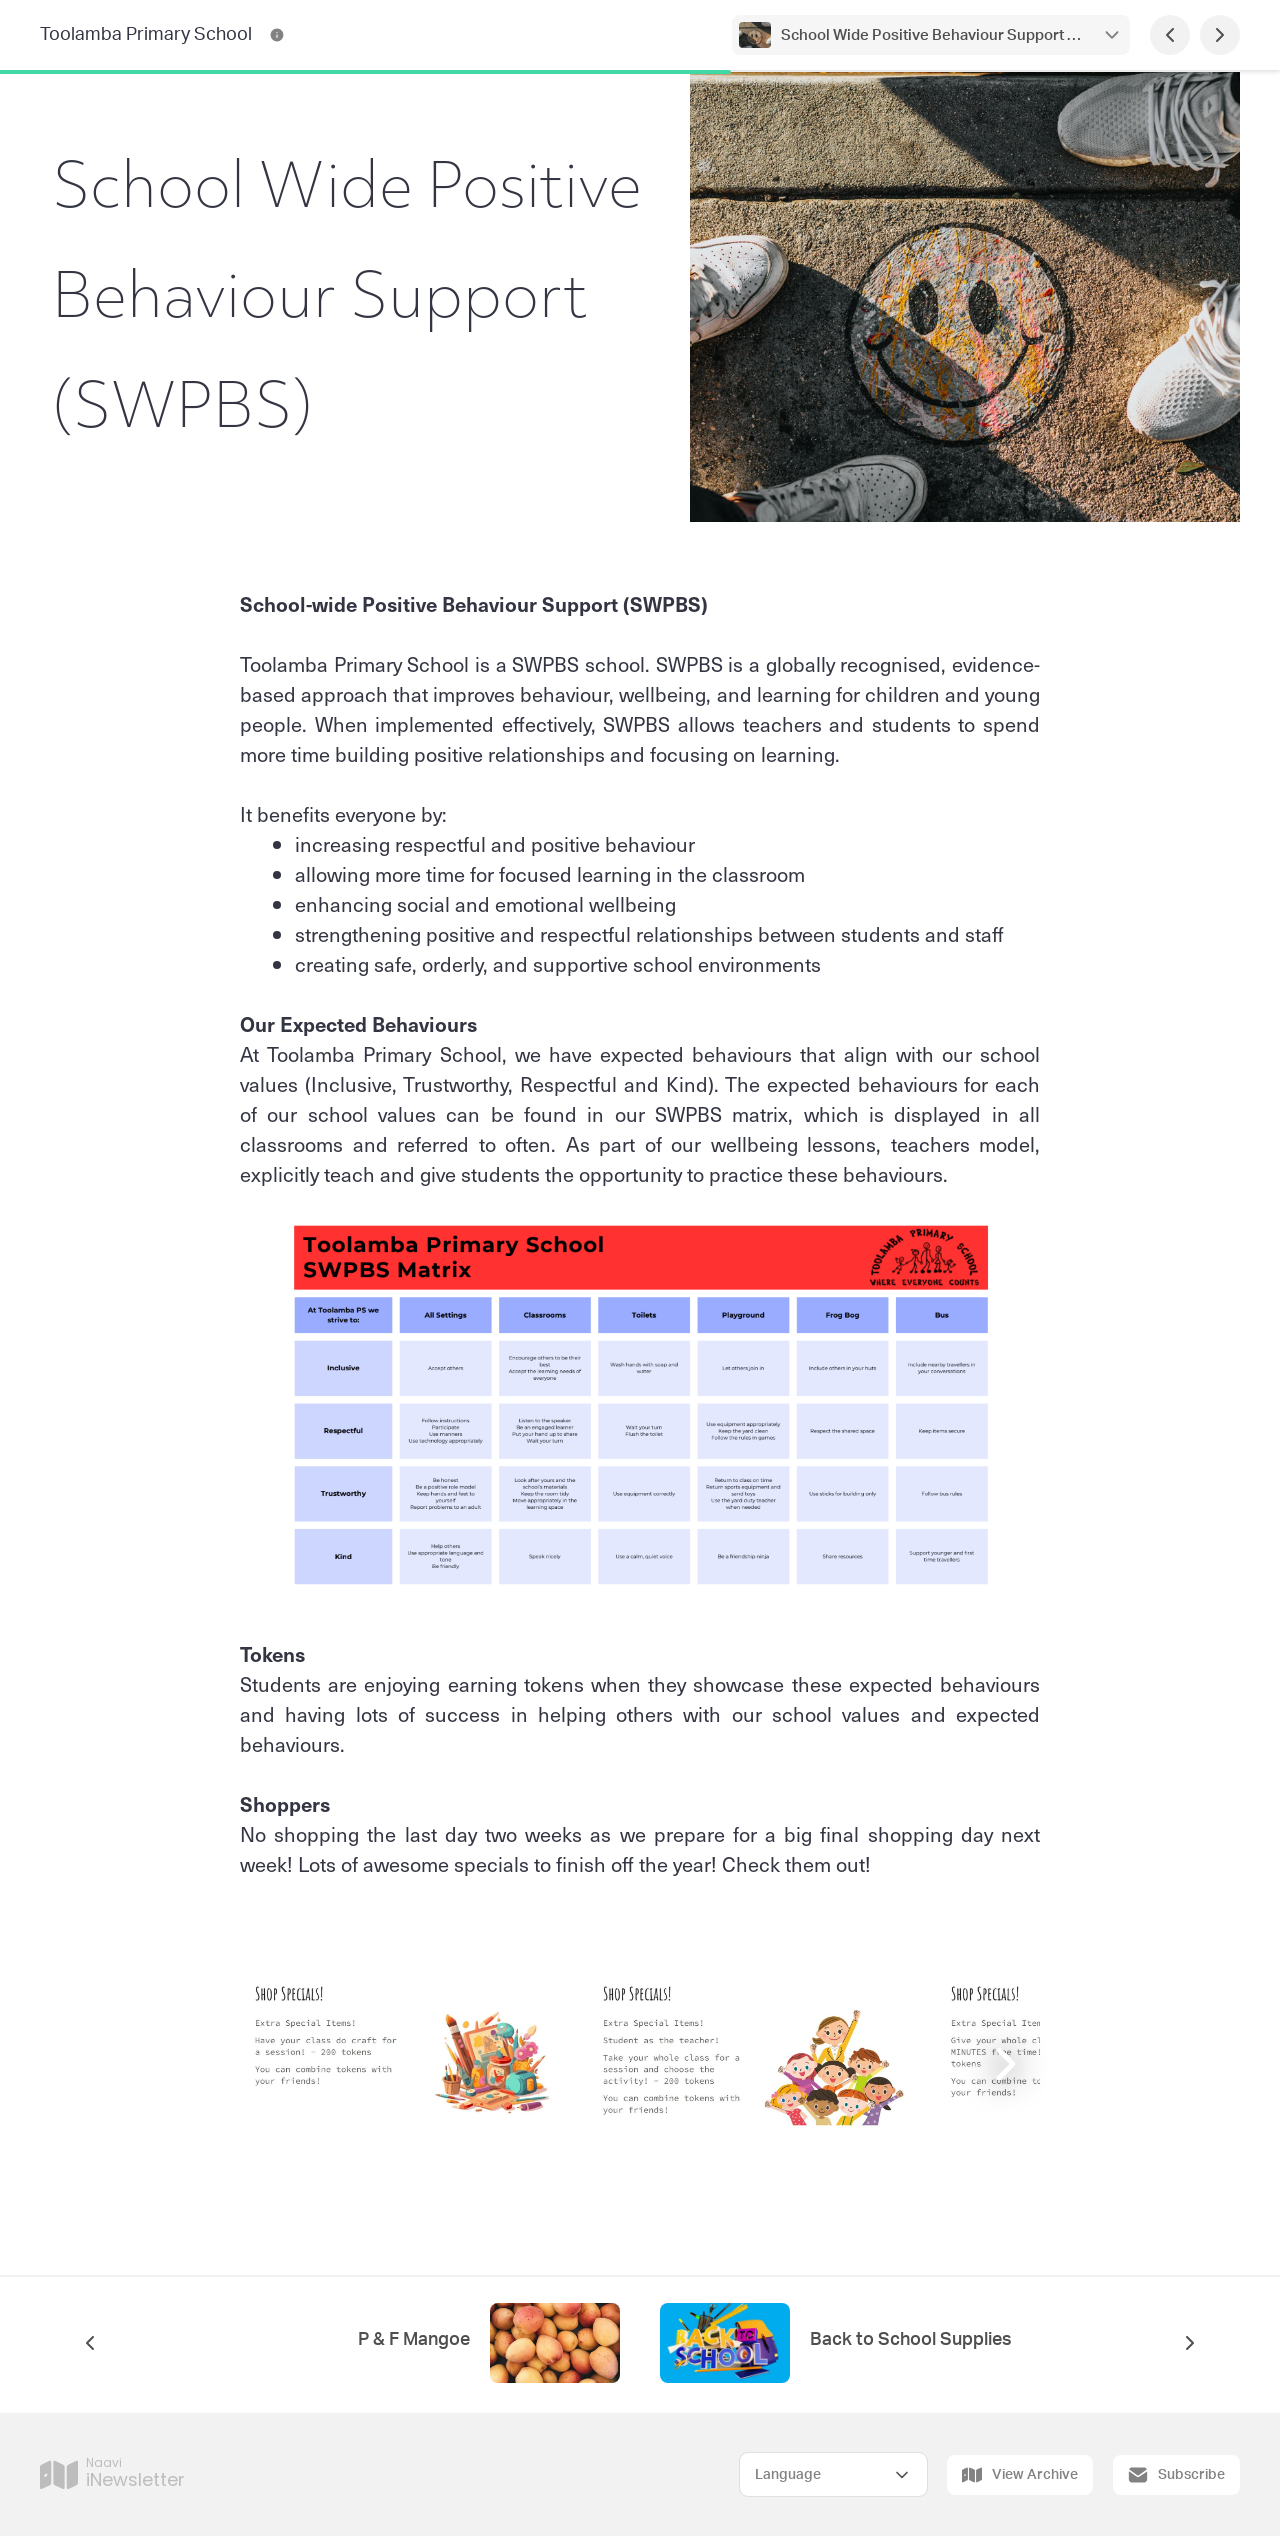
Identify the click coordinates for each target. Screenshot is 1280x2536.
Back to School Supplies (911, 2340)
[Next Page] (1220, 35)
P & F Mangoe (414, 2340)
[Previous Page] (1170, 35)
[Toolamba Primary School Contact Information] (277, 35)
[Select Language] (833, 2474)
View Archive (1020, 2475)
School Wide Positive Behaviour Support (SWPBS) (931, 35)
